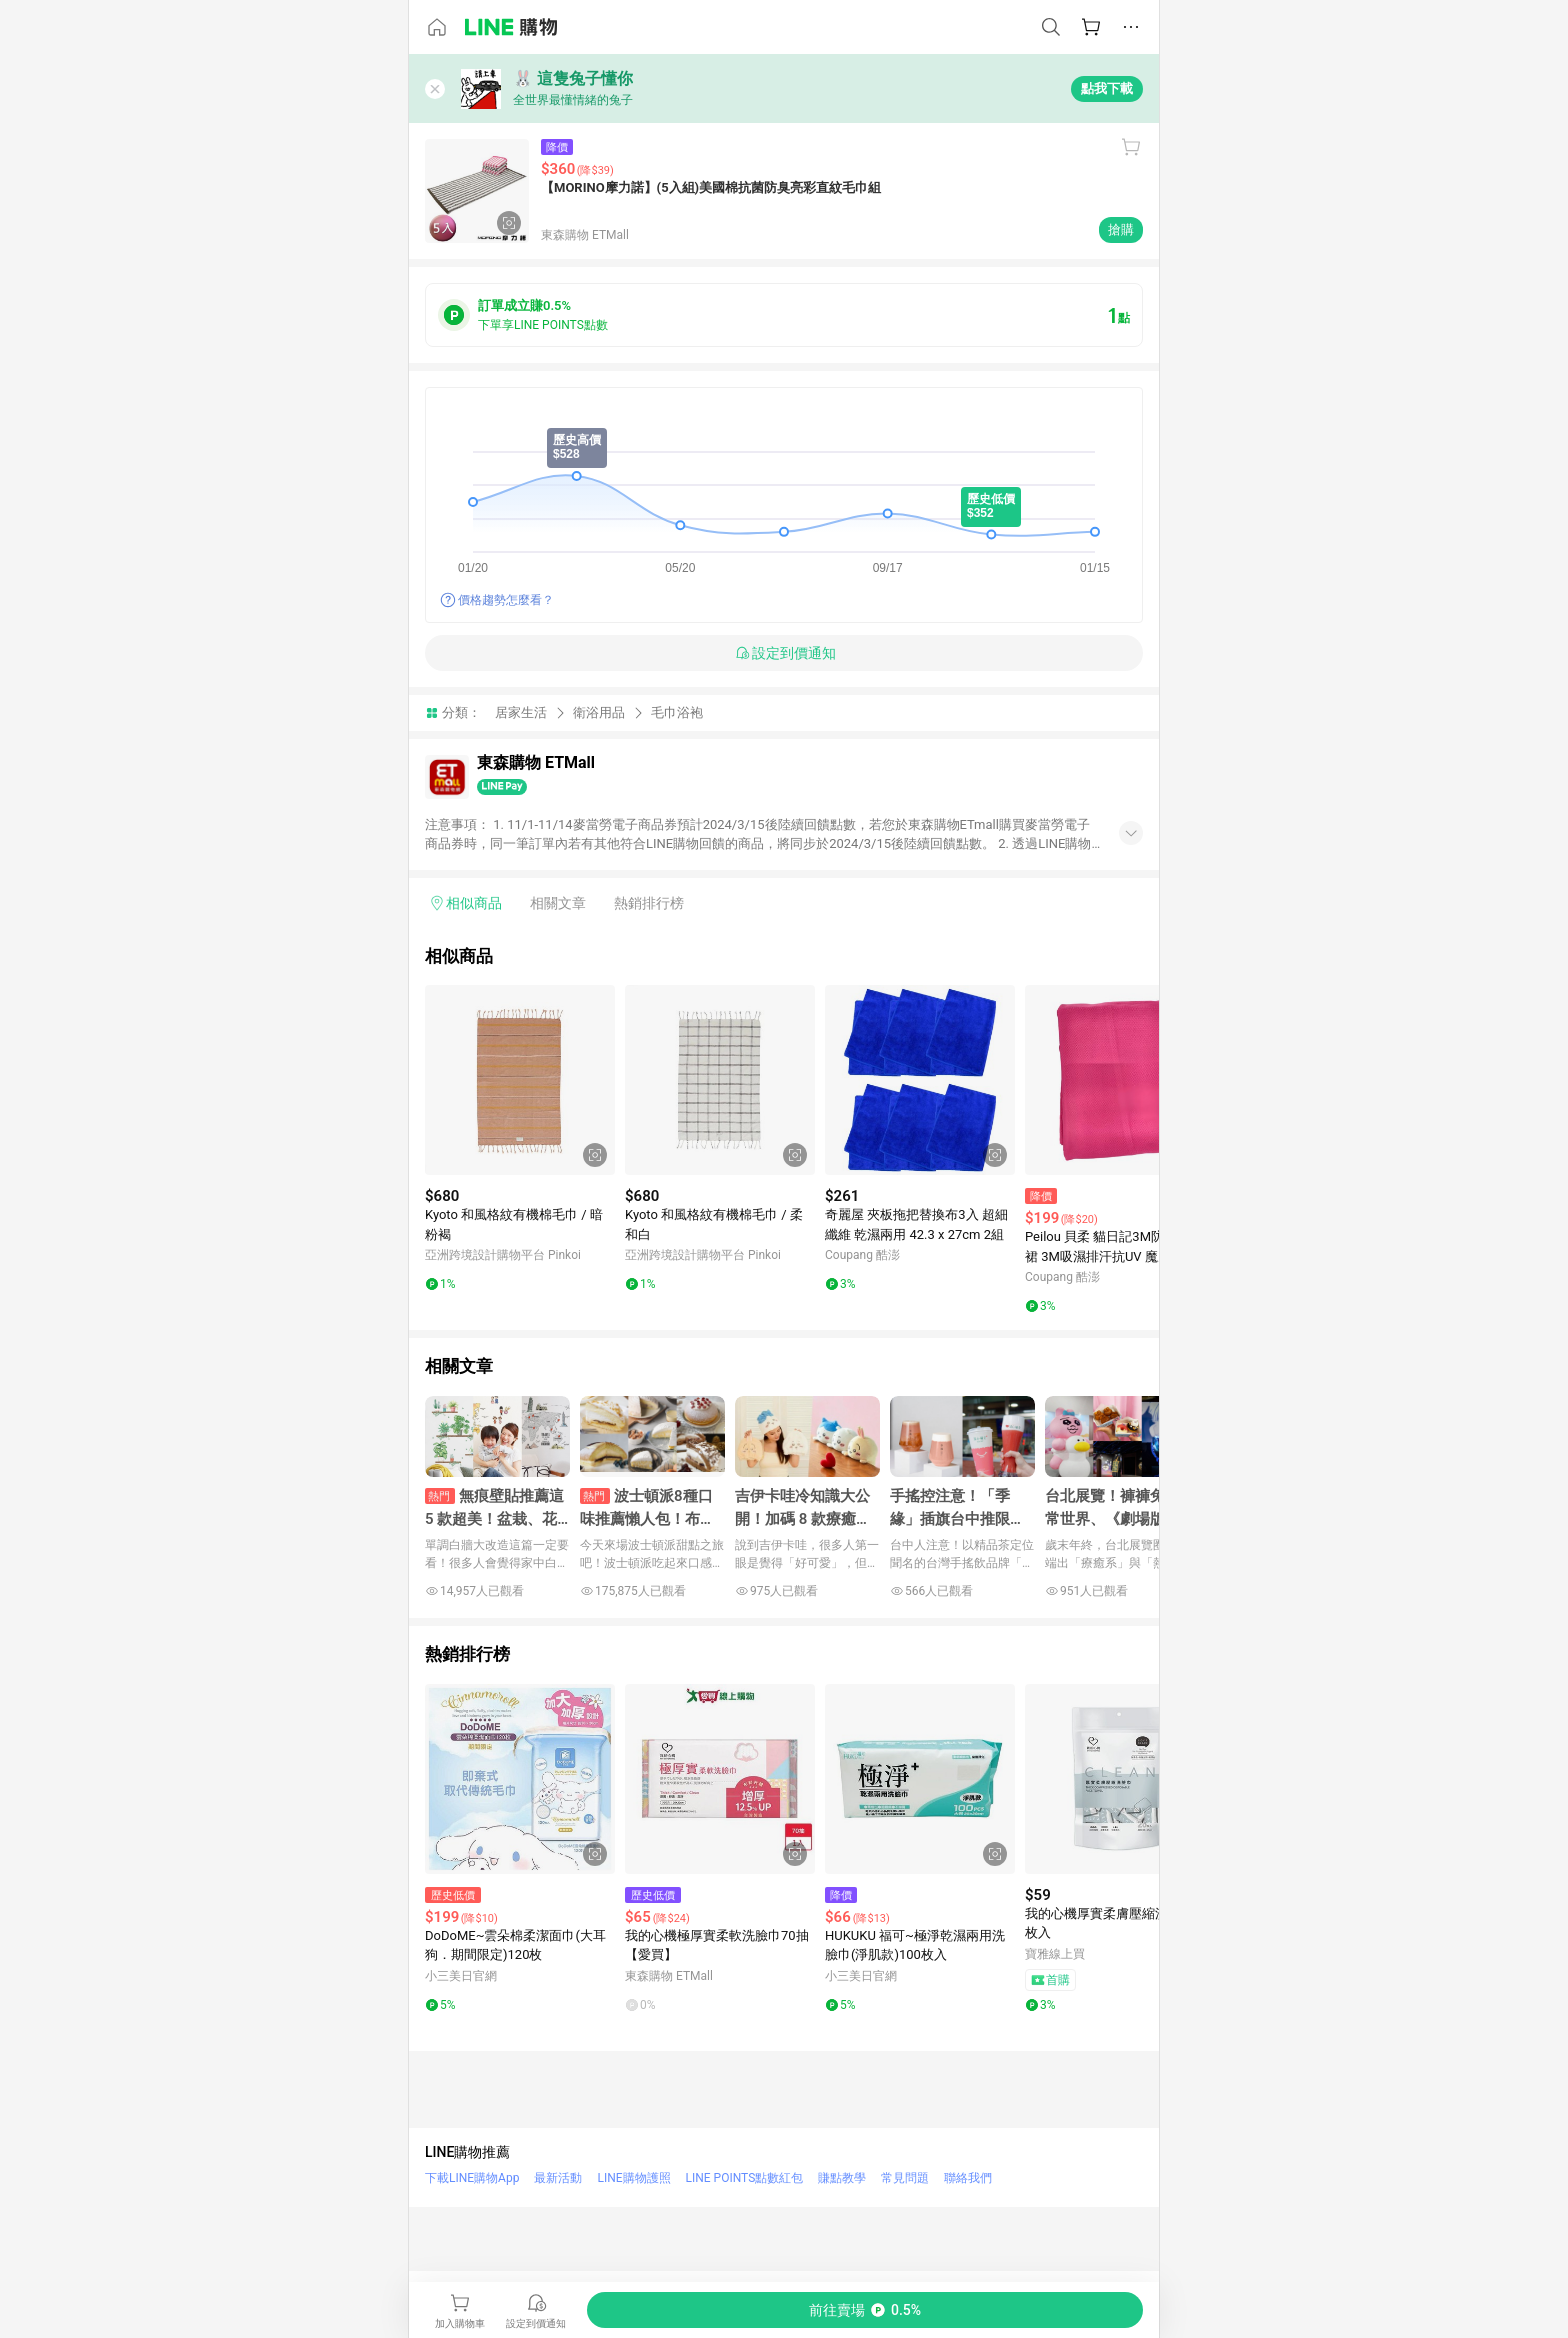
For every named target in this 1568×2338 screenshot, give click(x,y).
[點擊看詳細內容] (520, 1080)
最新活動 (558, 2178)
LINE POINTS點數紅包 (745, 2178)
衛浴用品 (599, 712)
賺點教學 (842, 2178)
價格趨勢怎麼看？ (506, 600)
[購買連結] (865, 2310)
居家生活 (521, 712)
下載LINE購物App (472, 2178)
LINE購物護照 (633, 2178)
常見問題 (905, 2178)
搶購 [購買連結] (1121, 229)
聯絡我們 (968, 2178)
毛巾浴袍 (677, 712)
